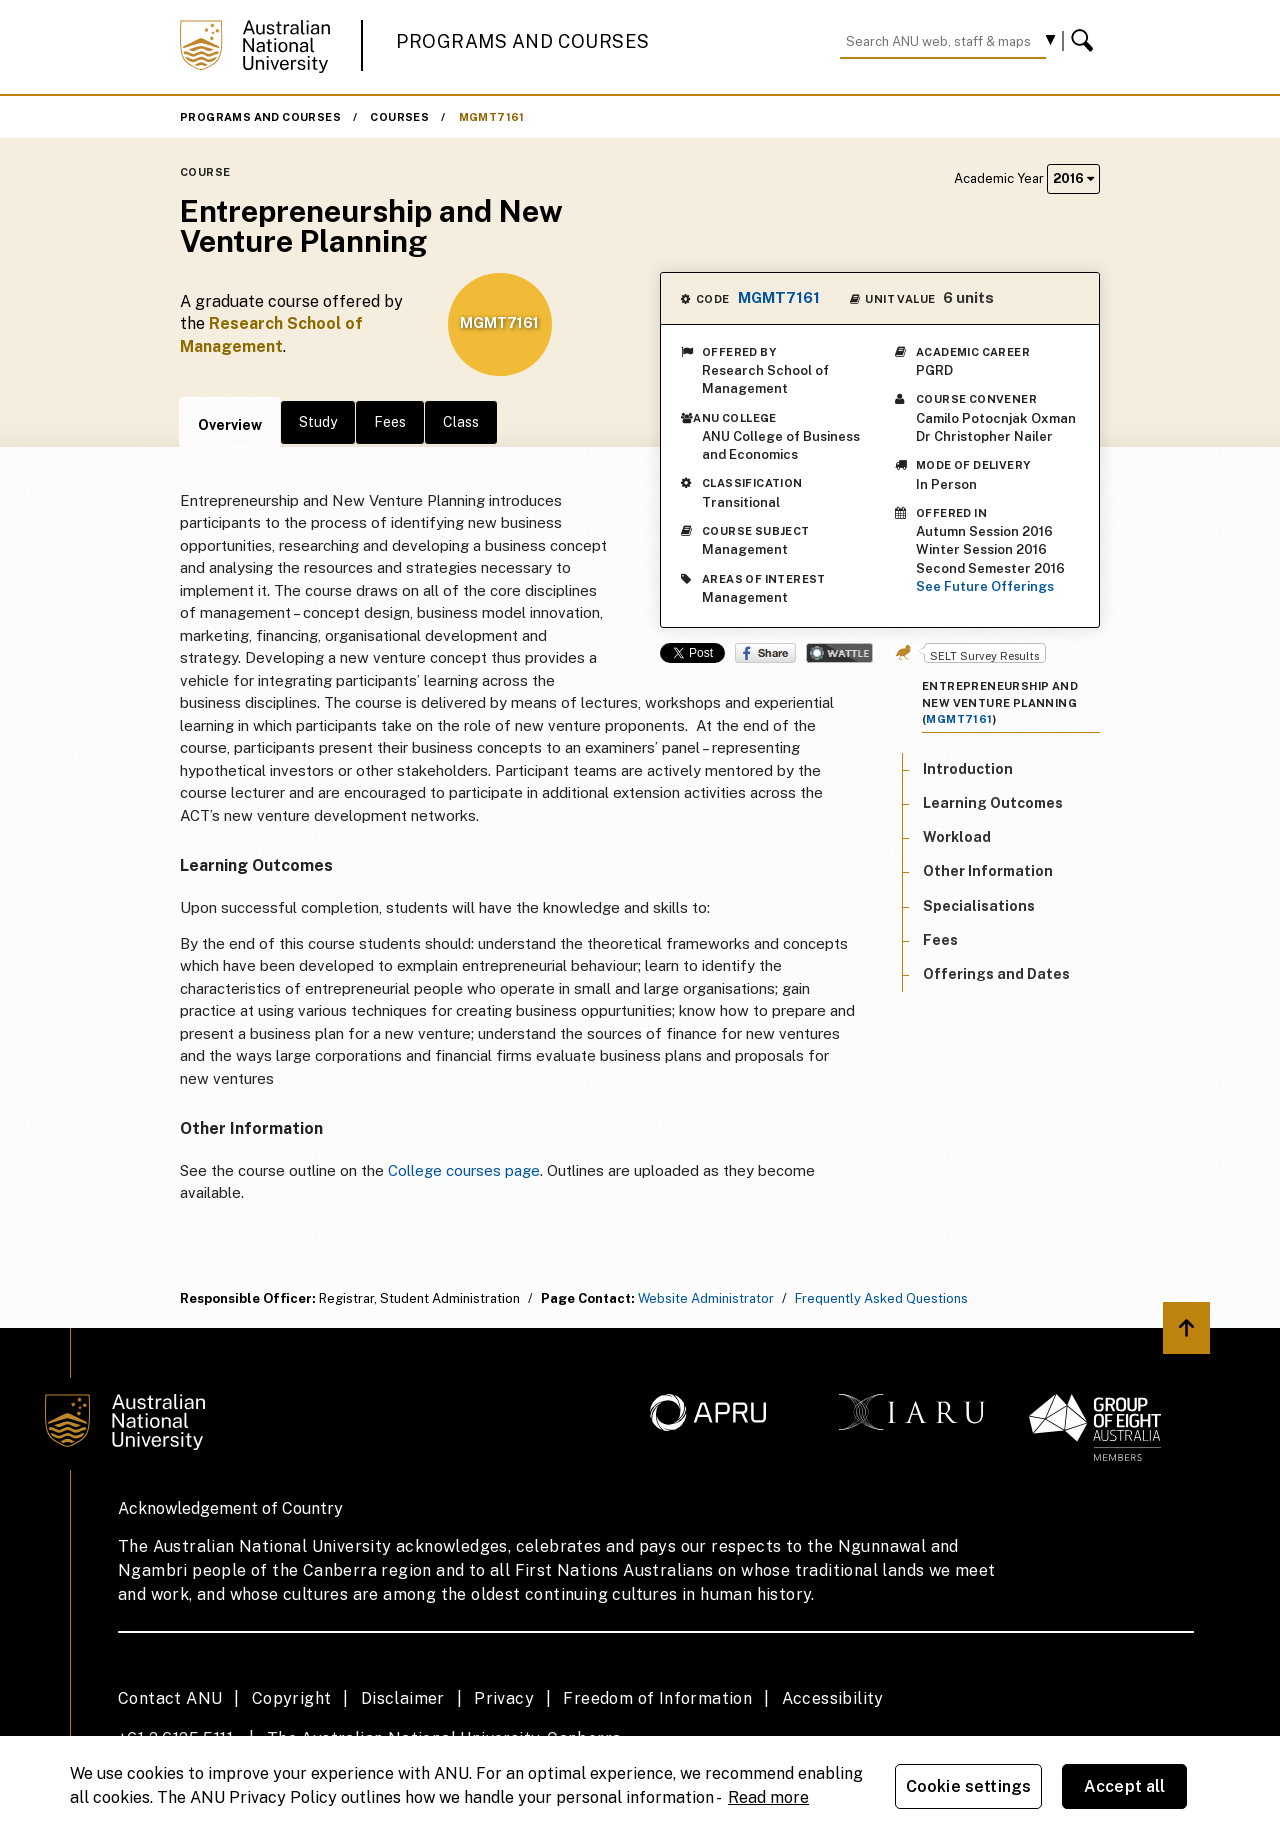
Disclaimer (403, 1698)
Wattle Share (839, 653)
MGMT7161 (492, 117)
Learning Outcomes (993, 803)
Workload (957, 837)
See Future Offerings (985, 586)
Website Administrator (706, 1298)
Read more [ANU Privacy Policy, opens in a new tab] (768, 1797)
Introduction (968, 769)
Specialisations (979, 906)
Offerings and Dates (996, 974)
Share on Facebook (765, 653)
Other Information (988, 871)
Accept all (1125, 1786)
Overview (230, 425)
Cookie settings (968, 1786)
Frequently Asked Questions (881, 1298)
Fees (390, 422)
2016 (1073, 178)
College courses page (464, 1170)
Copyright (292, 1698)
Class (461, 422)
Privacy (504, 1698)
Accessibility (833, 1698)
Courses (399, 117)
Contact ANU (170, 1698)
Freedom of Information (657, 1698)
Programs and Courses (523, 41)
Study (318, 422)
